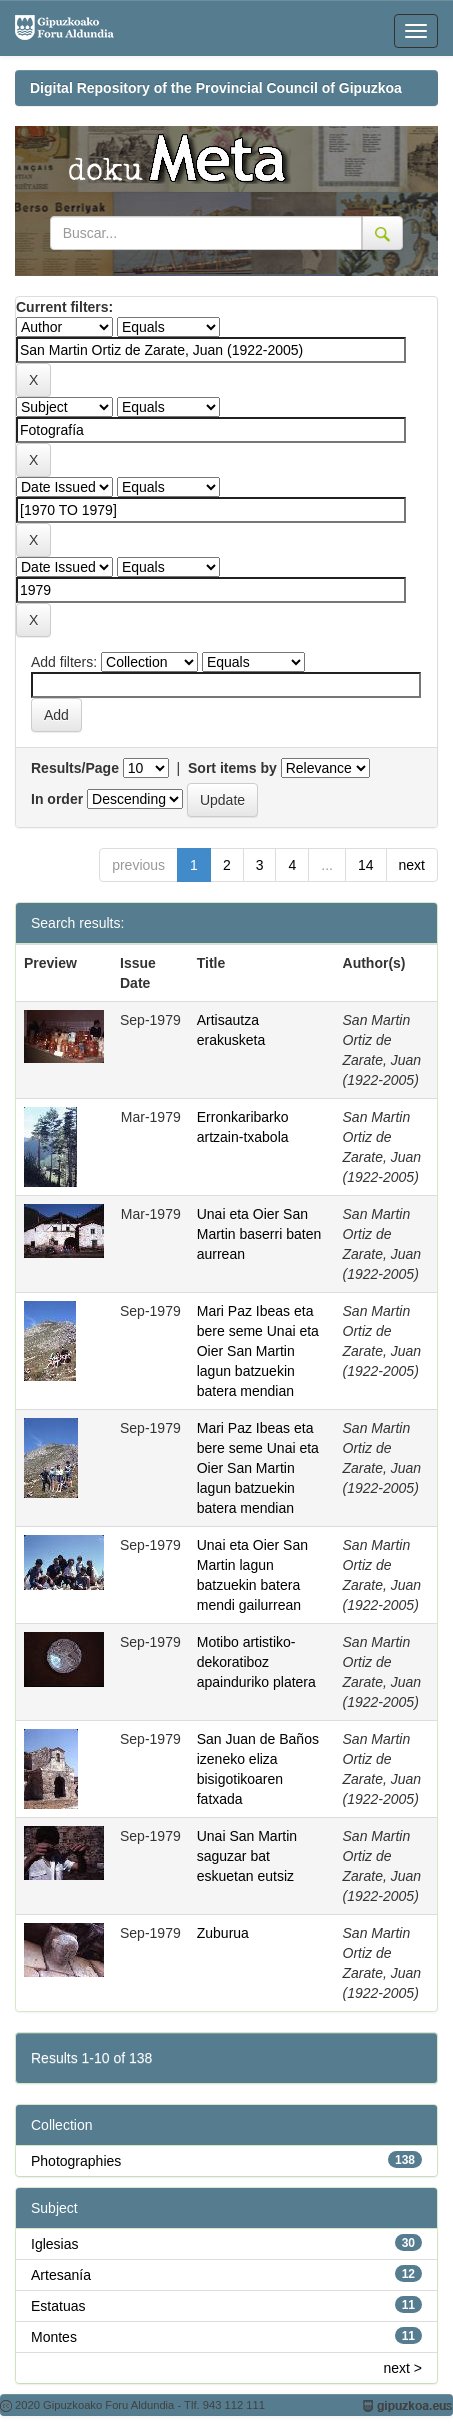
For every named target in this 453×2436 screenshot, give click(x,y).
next (412, 865)
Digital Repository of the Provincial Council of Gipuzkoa (216, 88)
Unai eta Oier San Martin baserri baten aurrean (259, 1234)
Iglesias (54, 2244)
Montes (54, 2337)
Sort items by (232, 768)
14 (366, 865)
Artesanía (61, 2275)
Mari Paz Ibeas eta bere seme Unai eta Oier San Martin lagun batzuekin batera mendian (258, 1351)
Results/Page (75, 768)
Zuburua (223, 1933)
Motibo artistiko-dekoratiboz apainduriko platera (256, 1662)
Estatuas (58, 2306)
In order (57, 799)
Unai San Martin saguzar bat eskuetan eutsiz (247, 1856)
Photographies (76, 2161)
